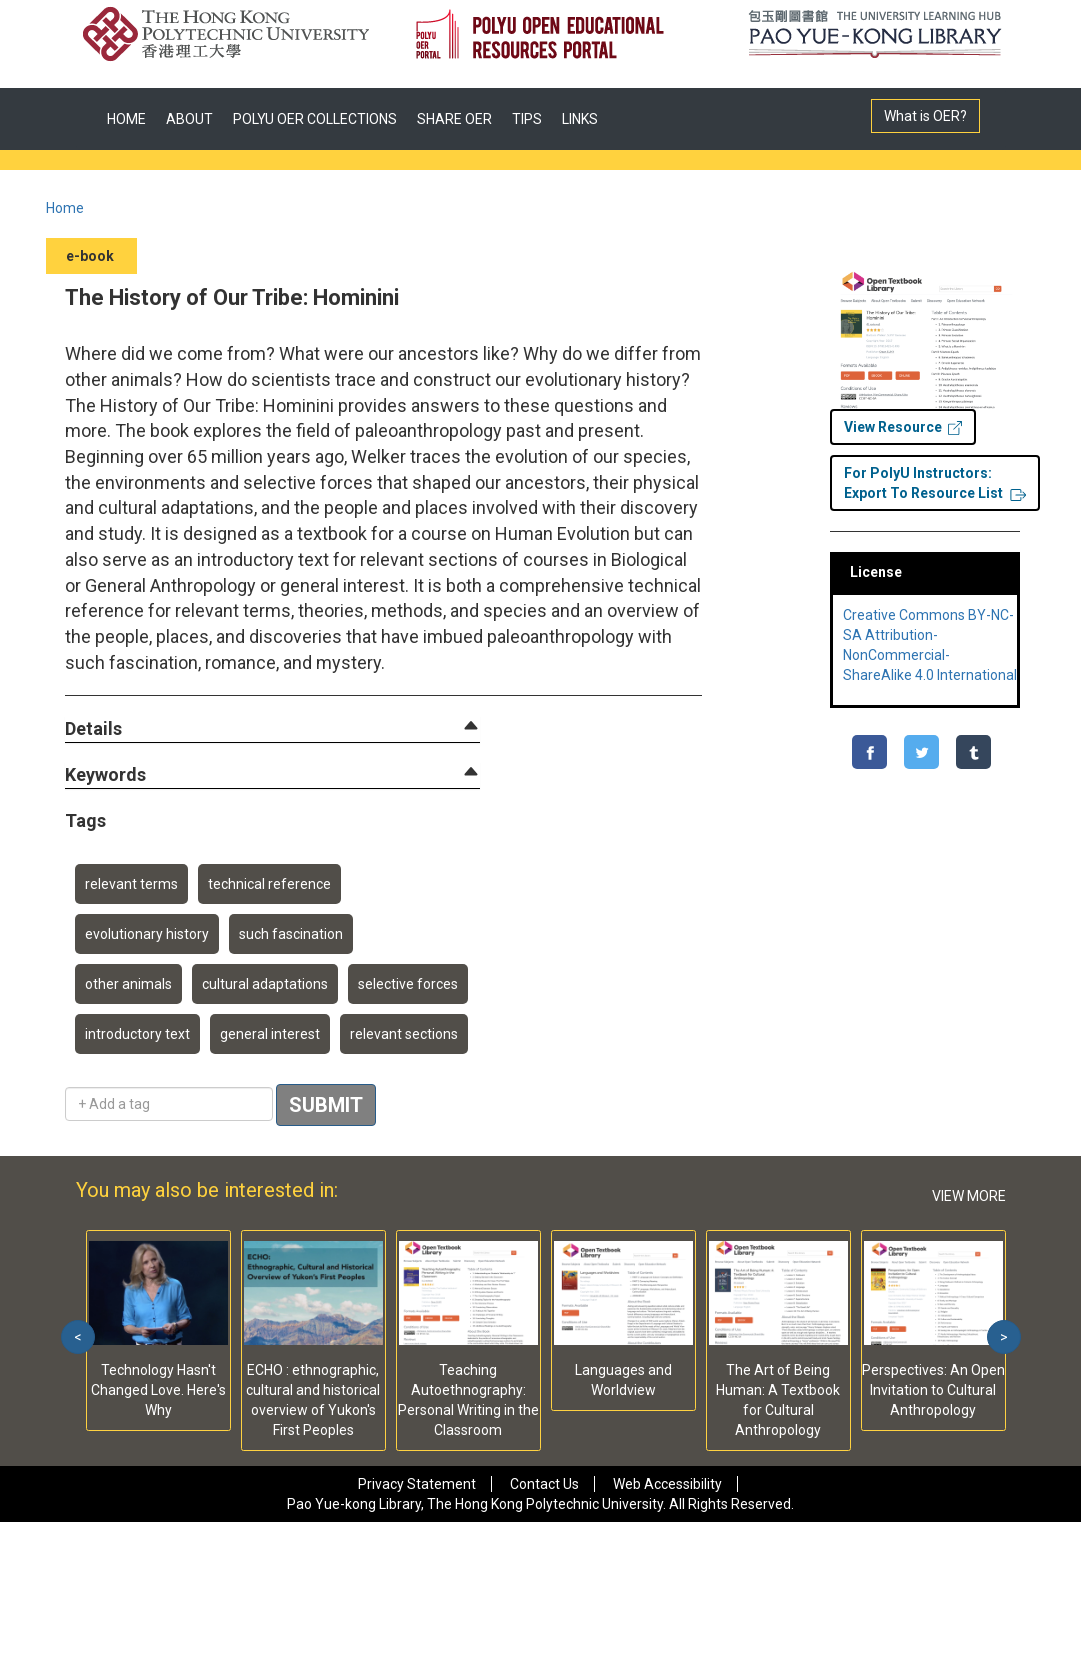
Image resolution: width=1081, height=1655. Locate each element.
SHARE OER (454, 119)
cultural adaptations (265, 984)
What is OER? (925, 116)
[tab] (272, 729)
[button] (93, 729)
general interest (270, 1034)
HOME (126, 119)
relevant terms (131, 884)
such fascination (291, 934)
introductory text (137, 1034)
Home (65, 208)
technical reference (269, 884)
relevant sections (404, 1034)
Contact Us (544, 1484)
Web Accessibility (667, 1484)
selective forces (408, 984)
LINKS (580, 119)
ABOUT (189, 119)
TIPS (527, 119)
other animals (128, 984)
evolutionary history (147, 934)
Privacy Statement (417, 1484)
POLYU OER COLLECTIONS (315, 119)
